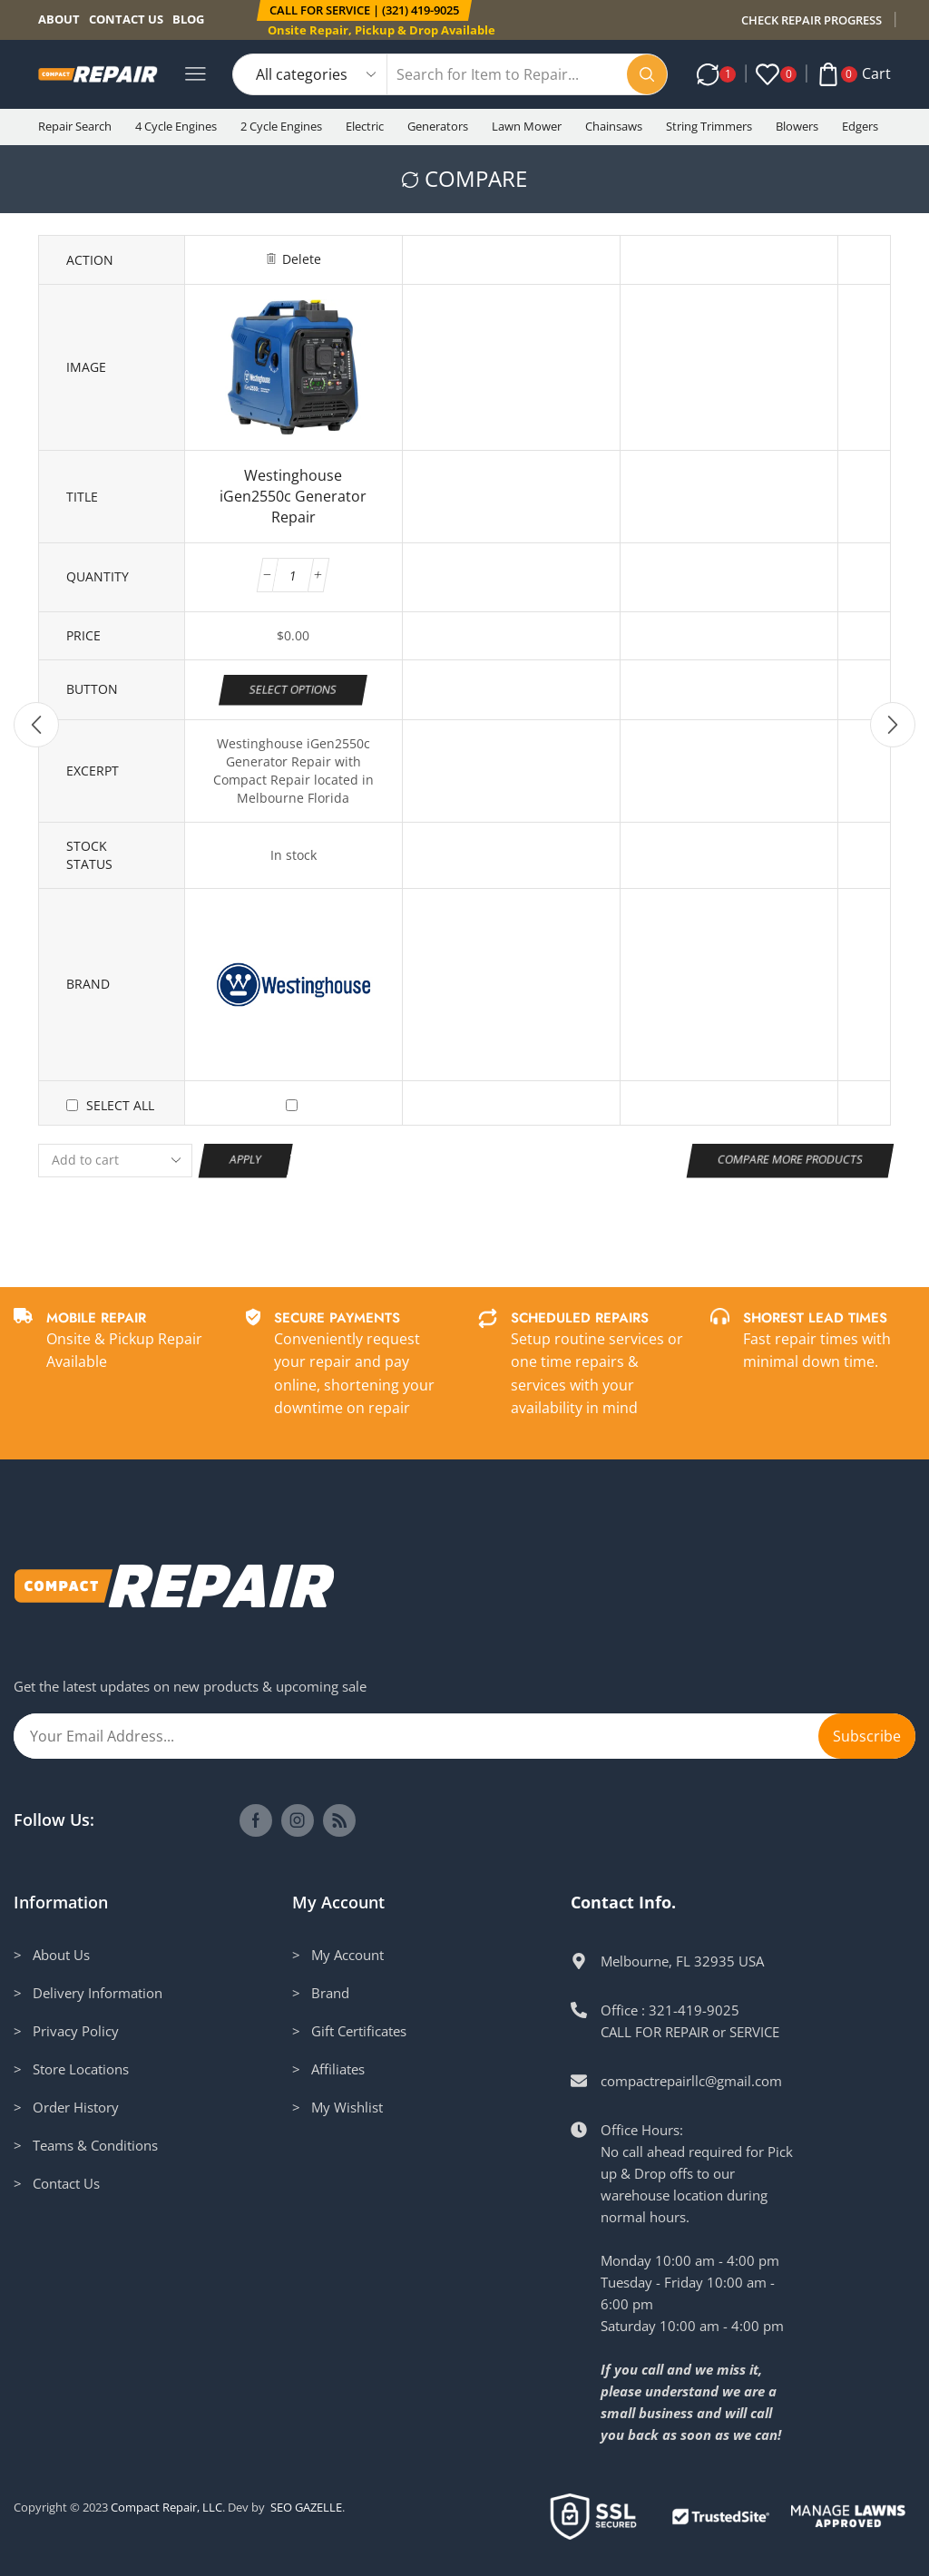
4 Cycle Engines (176, 126)
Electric (365, 126)
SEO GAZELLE (306, 2507)
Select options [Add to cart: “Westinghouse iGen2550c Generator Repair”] (293, 688)
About (59, 19)
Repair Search (75, 126)
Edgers (860, 126)
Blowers (797, 126)
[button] (363, 10)
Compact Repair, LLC (166, 2507)
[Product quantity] (293, 575)
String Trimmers (709, 126)
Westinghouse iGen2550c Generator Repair (293, 496)
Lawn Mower (527, 126)
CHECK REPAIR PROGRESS (811, 20)
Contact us (126, 19)
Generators (437, 126)
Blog (188, 19)
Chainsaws (613, 126)
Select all (120, 1105)
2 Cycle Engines (281, 126)
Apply (246, 1159)
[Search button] (647, 74)
